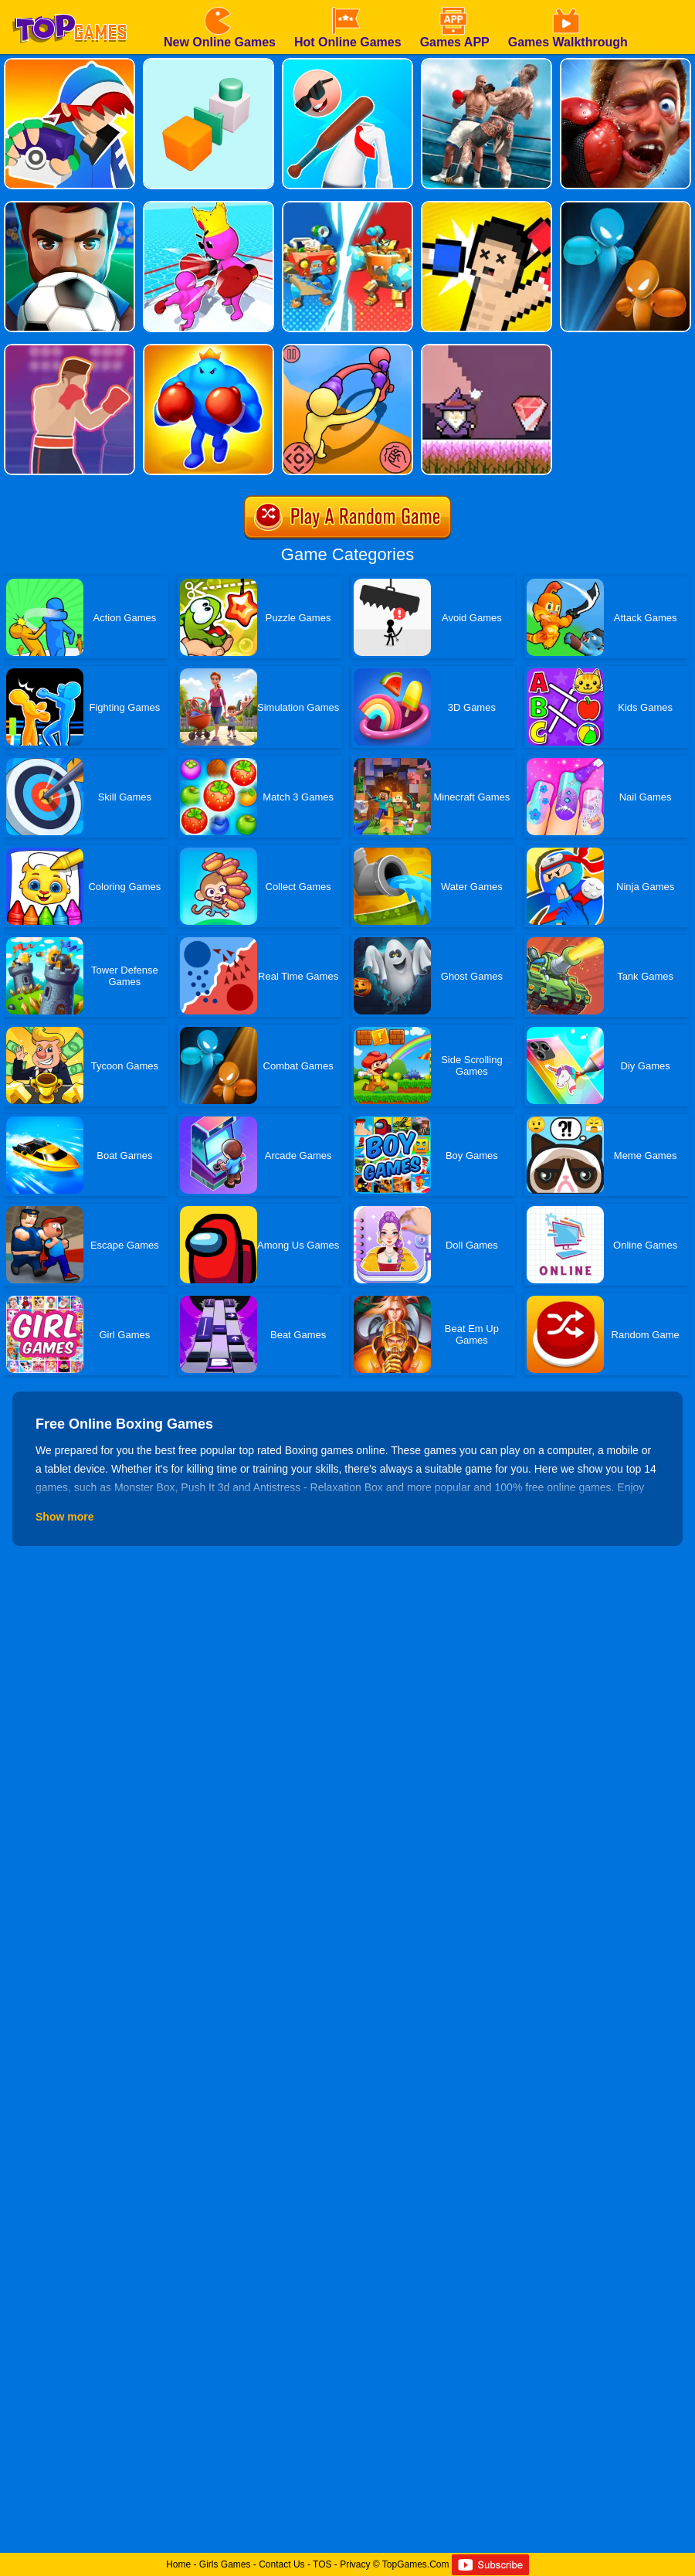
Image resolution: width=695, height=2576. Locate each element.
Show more (64, 1517)
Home (178, 2564)
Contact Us (281, 2564)
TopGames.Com (415, 2564)
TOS (322, 2564)
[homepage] (69, 5)
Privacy (355, 2564)
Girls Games (225, 2564)
